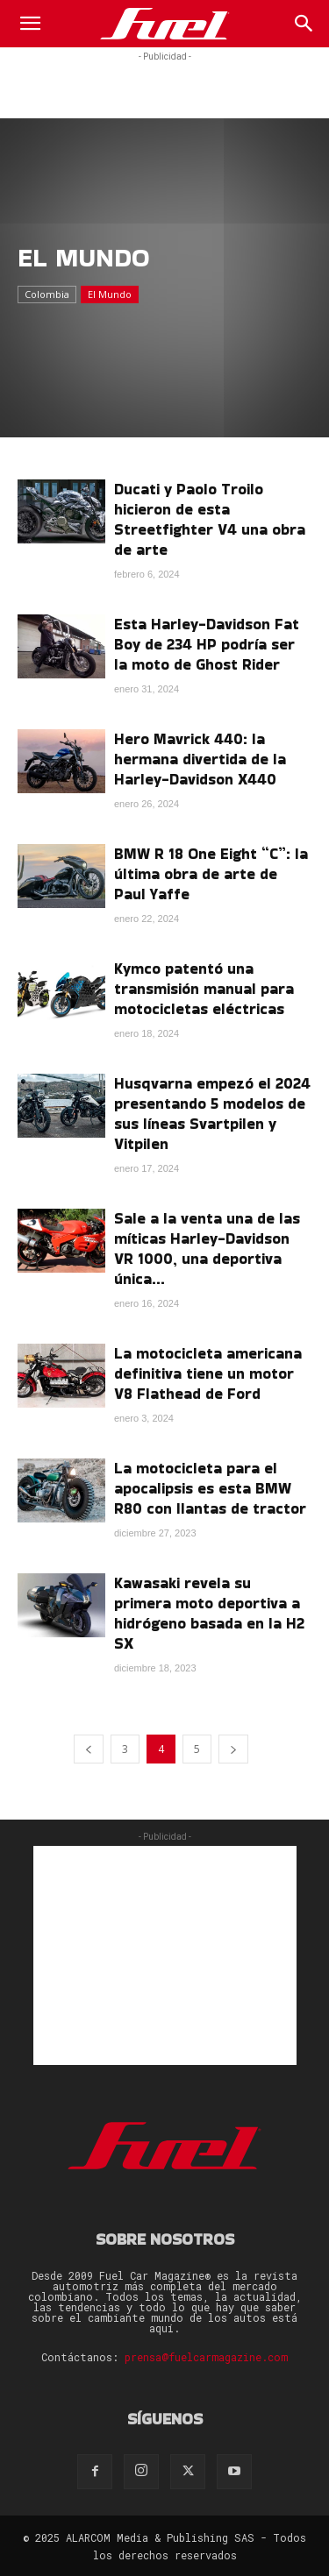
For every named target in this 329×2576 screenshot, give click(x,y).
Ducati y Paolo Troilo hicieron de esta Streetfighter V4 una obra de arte (209, 519)
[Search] (304, 23)
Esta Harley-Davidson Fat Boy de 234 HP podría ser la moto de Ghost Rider (206, 644)
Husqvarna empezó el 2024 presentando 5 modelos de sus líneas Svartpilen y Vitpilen (212, 1113)
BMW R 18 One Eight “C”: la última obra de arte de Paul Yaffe (211, 874)
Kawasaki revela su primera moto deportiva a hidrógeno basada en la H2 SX (209, 1613)
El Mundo (110, 294)
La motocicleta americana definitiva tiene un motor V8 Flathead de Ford (208, 1373)
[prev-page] (89, 1749)
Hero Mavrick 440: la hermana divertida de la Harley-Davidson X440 (200, 759)
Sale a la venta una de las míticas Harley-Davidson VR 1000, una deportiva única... (207, 1248)
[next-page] (233, 1749)
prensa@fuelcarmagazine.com (206, 2357)
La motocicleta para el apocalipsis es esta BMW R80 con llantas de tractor (210, 1488)
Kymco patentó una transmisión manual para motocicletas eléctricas (204, 988)
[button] (30, 23)
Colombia (47, 294)
